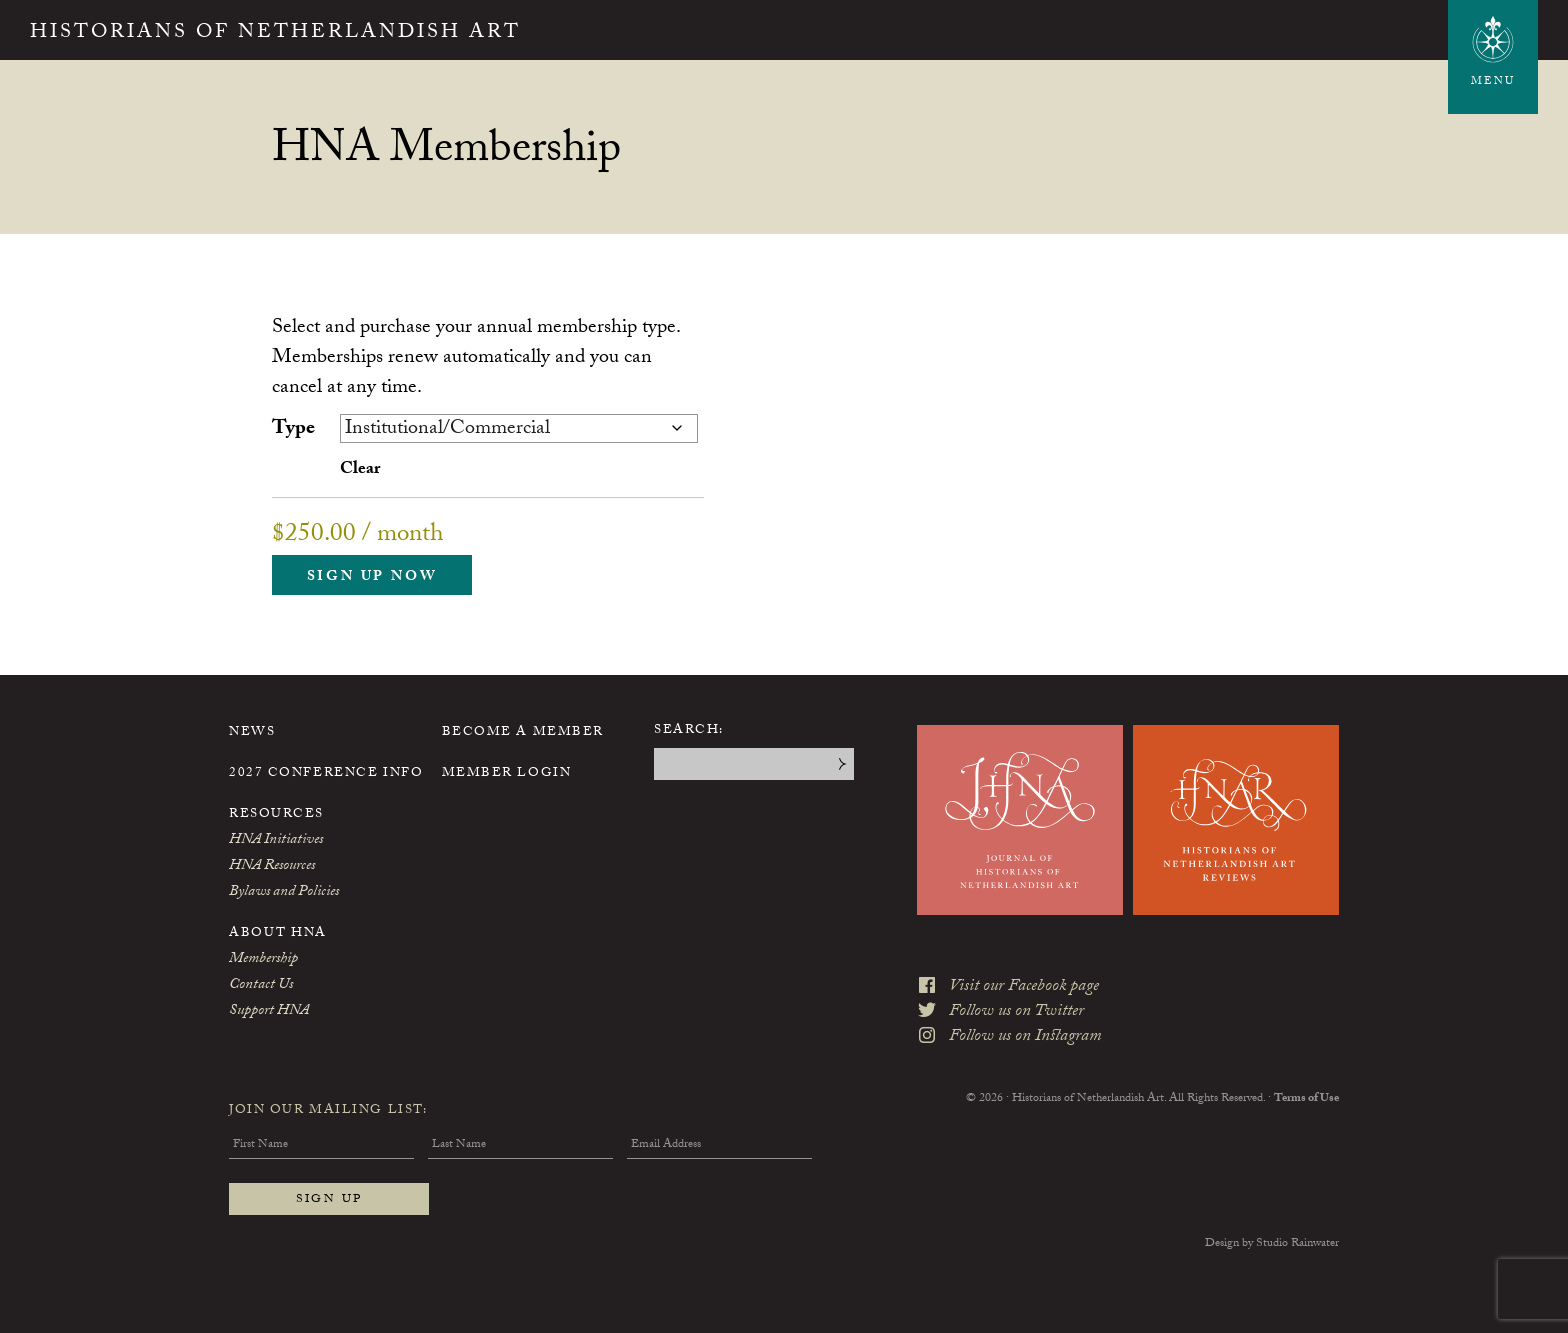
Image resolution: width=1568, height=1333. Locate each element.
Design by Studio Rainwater (1272, 1244)
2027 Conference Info (326, 774)
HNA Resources (272, 867)
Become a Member (523, 733)
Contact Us (261, 986)
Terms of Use (1306, 1099)
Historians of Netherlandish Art (275, 34)
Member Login (507, 774)
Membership (263, 960)
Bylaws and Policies (284, 893)
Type (293, 430)
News (252, 733)
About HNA (278, 934)
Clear (360, 470)
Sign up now (372, 578)
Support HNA (269, 1012)
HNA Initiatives (276, 841)
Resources (276, 815)
